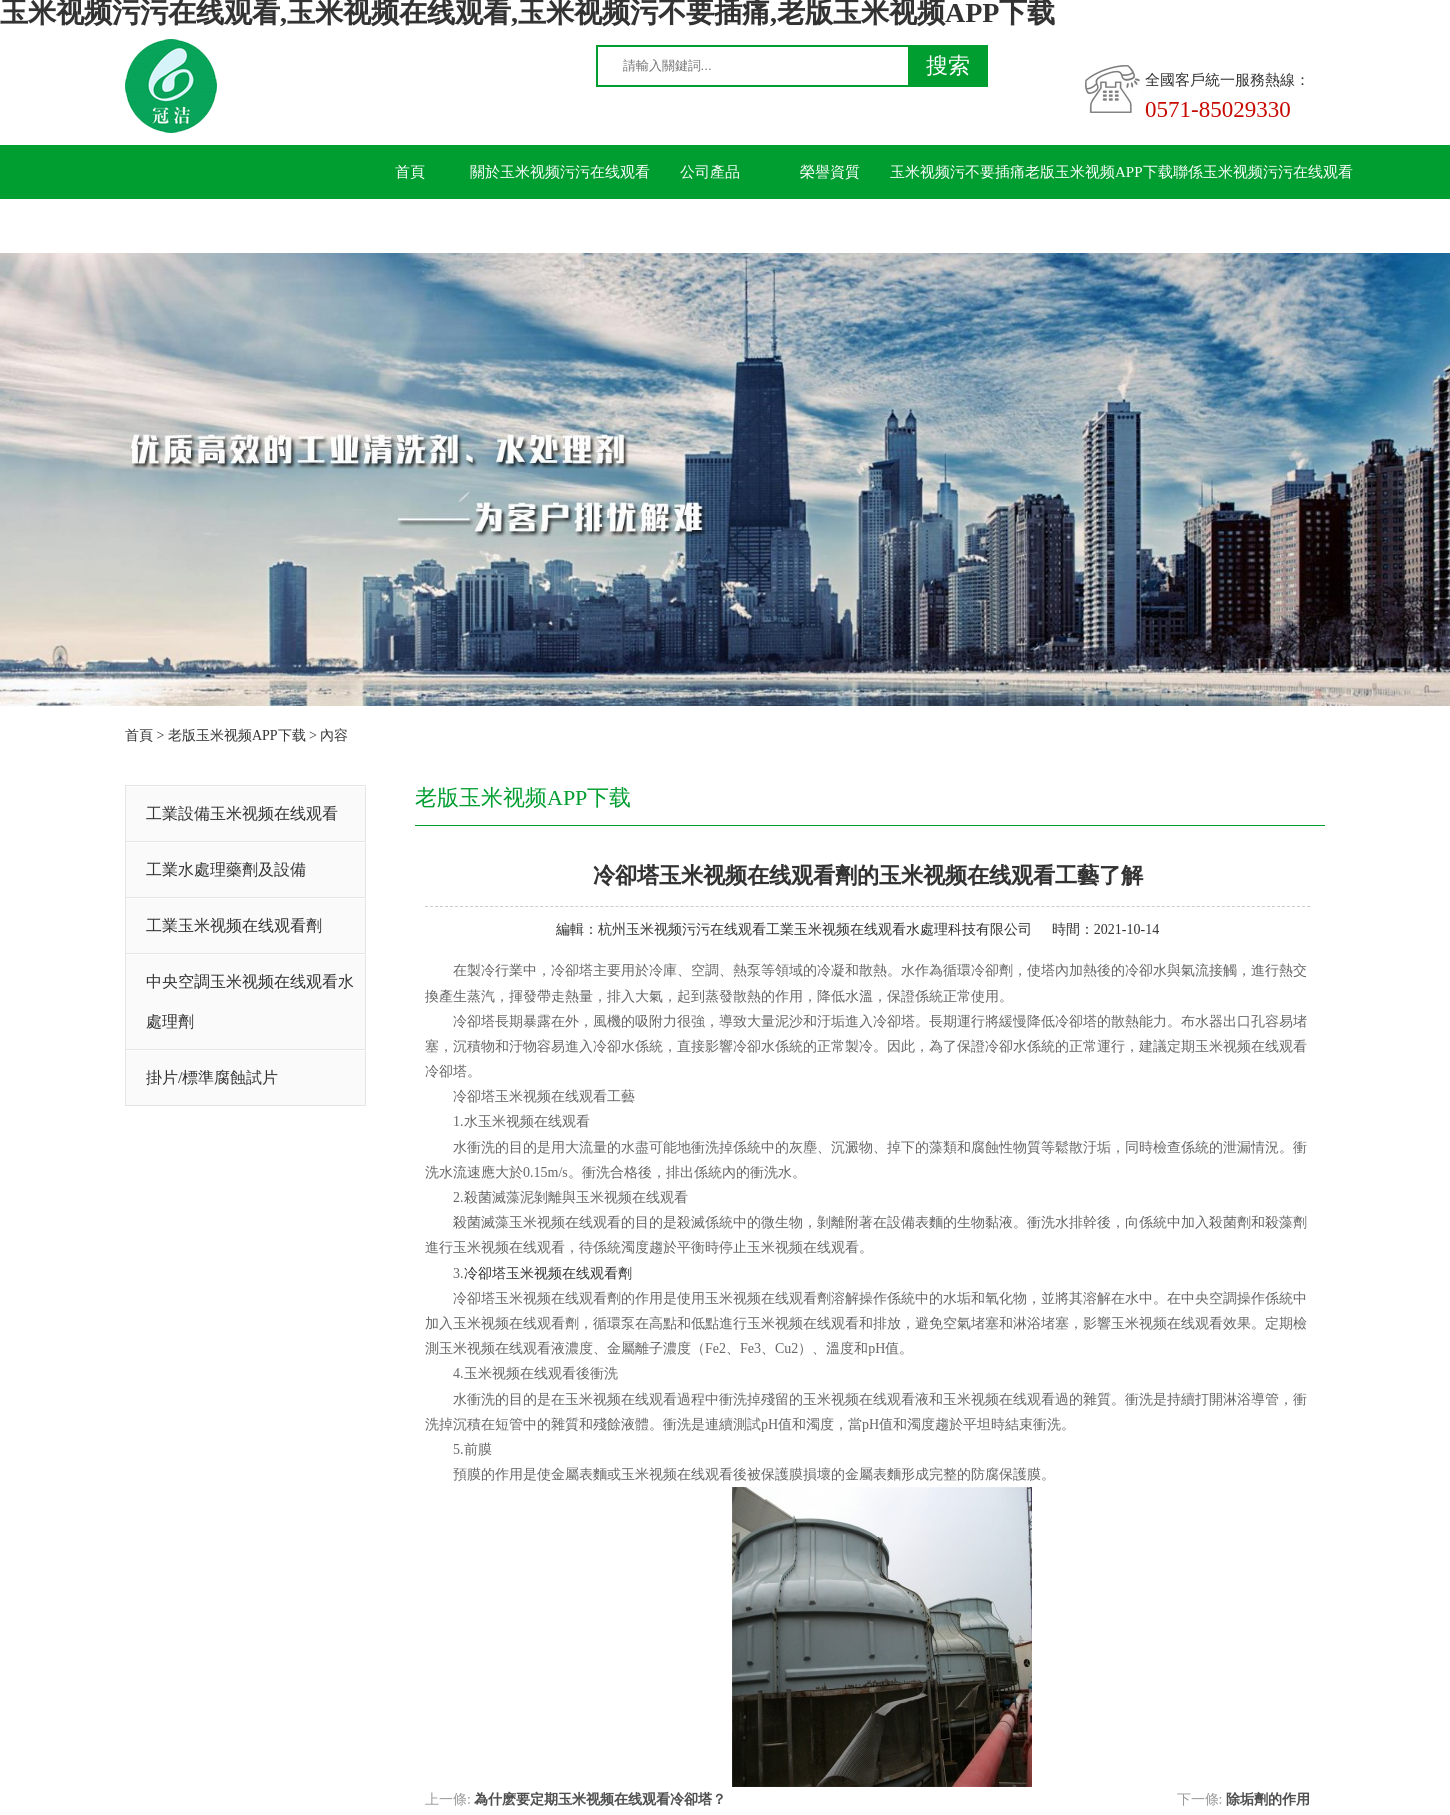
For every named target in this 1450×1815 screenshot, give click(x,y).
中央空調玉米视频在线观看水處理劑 (250, 1001)
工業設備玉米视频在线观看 (242, 813)
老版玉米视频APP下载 (1099, 172)
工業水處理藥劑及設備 (226, 869)
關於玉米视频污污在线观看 (560, 172)
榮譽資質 (830, 172)
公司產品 (710, 172)
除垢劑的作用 (1268, 1799)
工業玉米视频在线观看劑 (234, 925)
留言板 (410, 226)
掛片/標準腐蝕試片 (212, 1077)
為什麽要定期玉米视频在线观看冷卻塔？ (600, 1799)
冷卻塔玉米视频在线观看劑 (548, 1273)
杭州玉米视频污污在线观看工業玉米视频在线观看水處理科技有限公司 (815, 929)
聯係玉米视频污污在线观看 (1263, 172)
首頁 (410, 172)
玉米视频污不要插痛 (957, 172)
